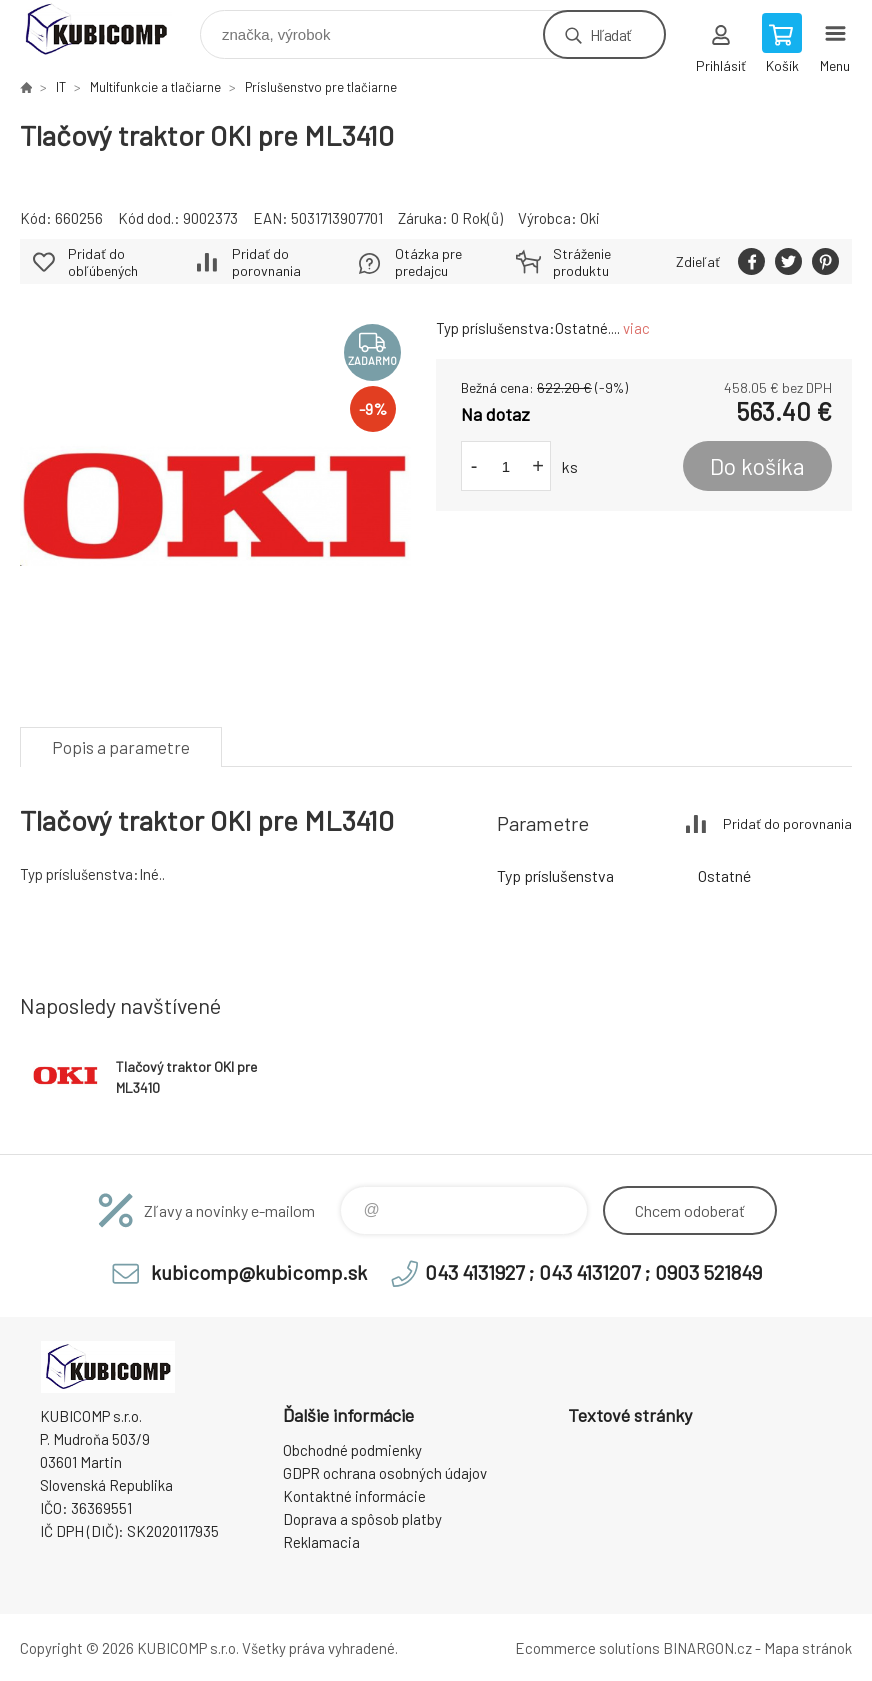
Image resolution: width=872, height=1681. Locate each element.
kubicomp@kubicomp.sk (259, 1272)
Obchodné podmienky (352, 1450)
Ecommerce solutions (587, 1648)
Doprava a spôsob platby (362, 1519)
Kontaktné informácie (354, 1496)
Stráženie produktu (582, 262)
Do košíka (757, 466)
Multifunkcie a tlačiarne (155, 87)
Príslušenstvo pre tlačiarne (321, 87)
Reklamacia (321, 1542)
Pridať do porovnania (266, 262)
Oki (590, 218)
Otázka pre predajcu (428, 262)
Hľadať (610, 34)
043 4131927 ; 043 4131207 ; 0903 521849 (593, 1272)
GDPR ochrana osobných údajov (385, 1473)
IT (61, 87)
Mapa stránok (808, 1648)
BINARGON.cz (707, 1648)
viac (636, 328)
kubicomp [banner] (108, 29)
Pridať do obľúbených (103, 262)
